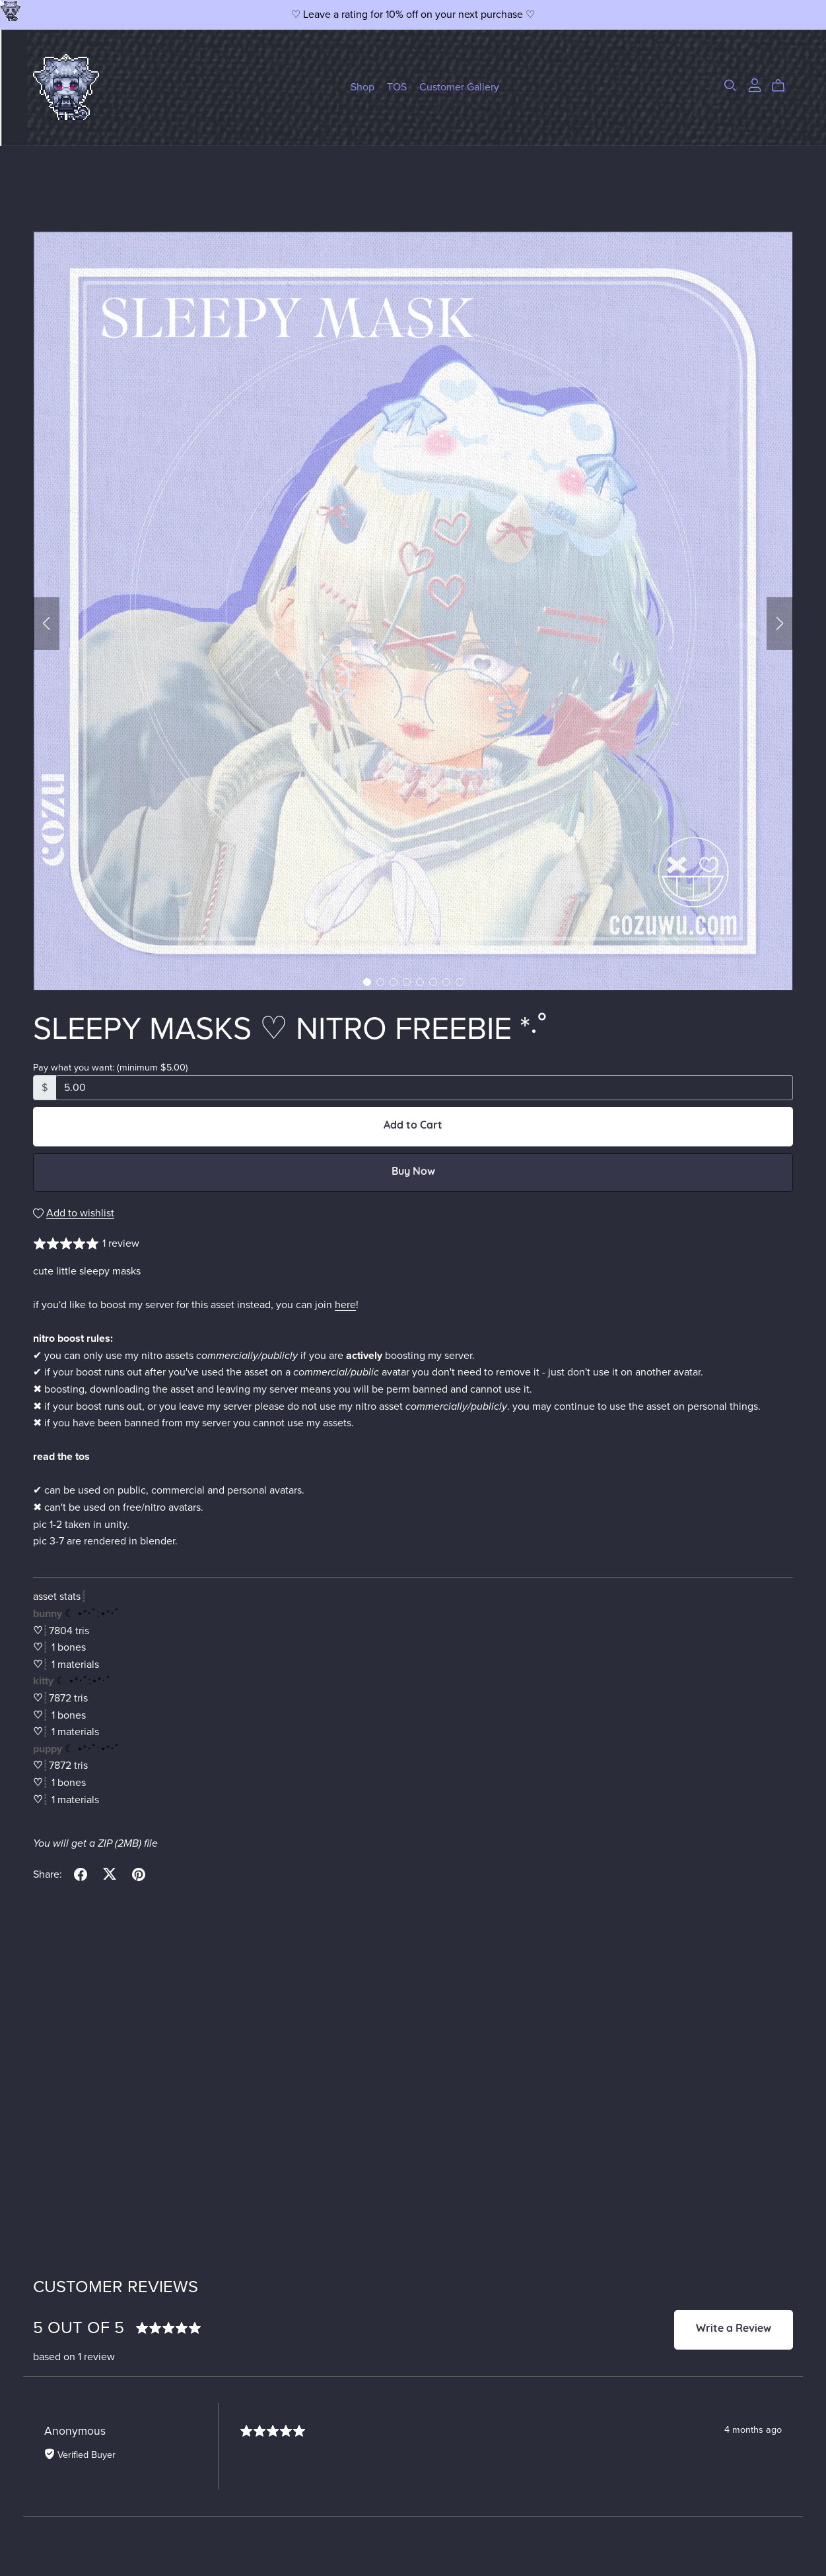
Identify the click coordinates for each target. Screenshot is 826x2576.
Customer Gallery (459, 87)
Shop (362, 87)
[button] (46, 623)
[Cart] (783, 85)
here (345, 1304)
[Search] (730, 85)
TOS (397, 87)
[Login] (755, 84)
